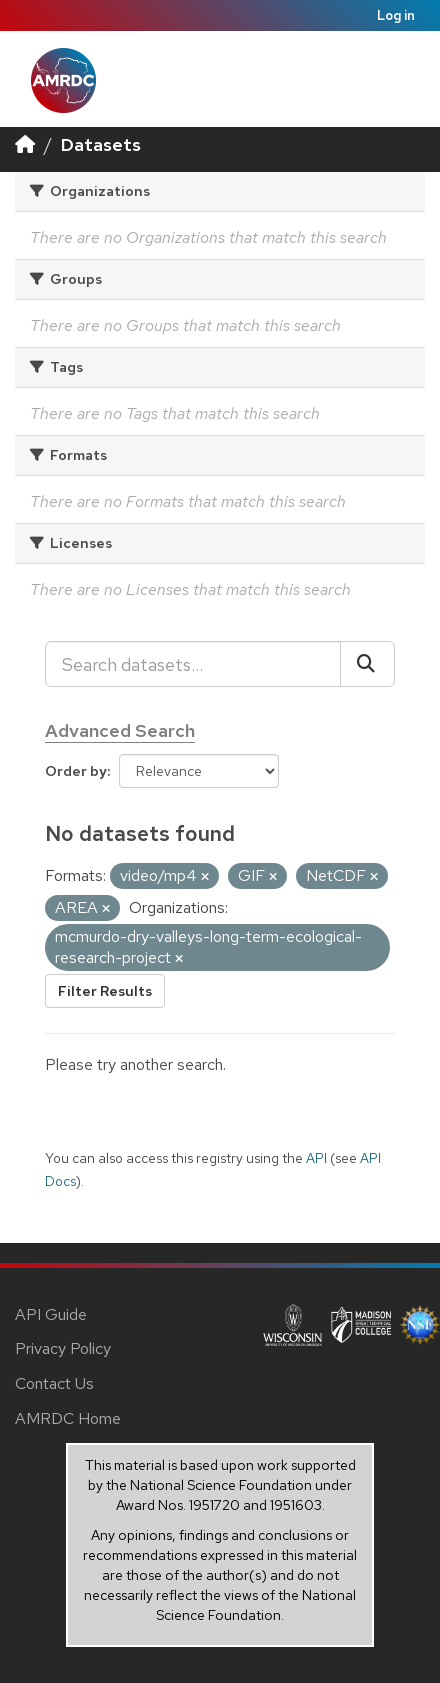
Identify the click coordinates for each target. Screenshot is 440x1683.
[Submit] (367, 664)
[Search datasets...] (193, 664)
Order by (76, 771)
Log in (396, 15)
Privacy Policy (63, 1348)
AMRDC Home (68, 1418)
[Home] (25, 144)
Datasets (101, 144)
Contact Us (54, 1383)
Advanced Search (120, 730)
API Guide (51, 1314)
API (316, 1158)
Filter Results (105, 991)
